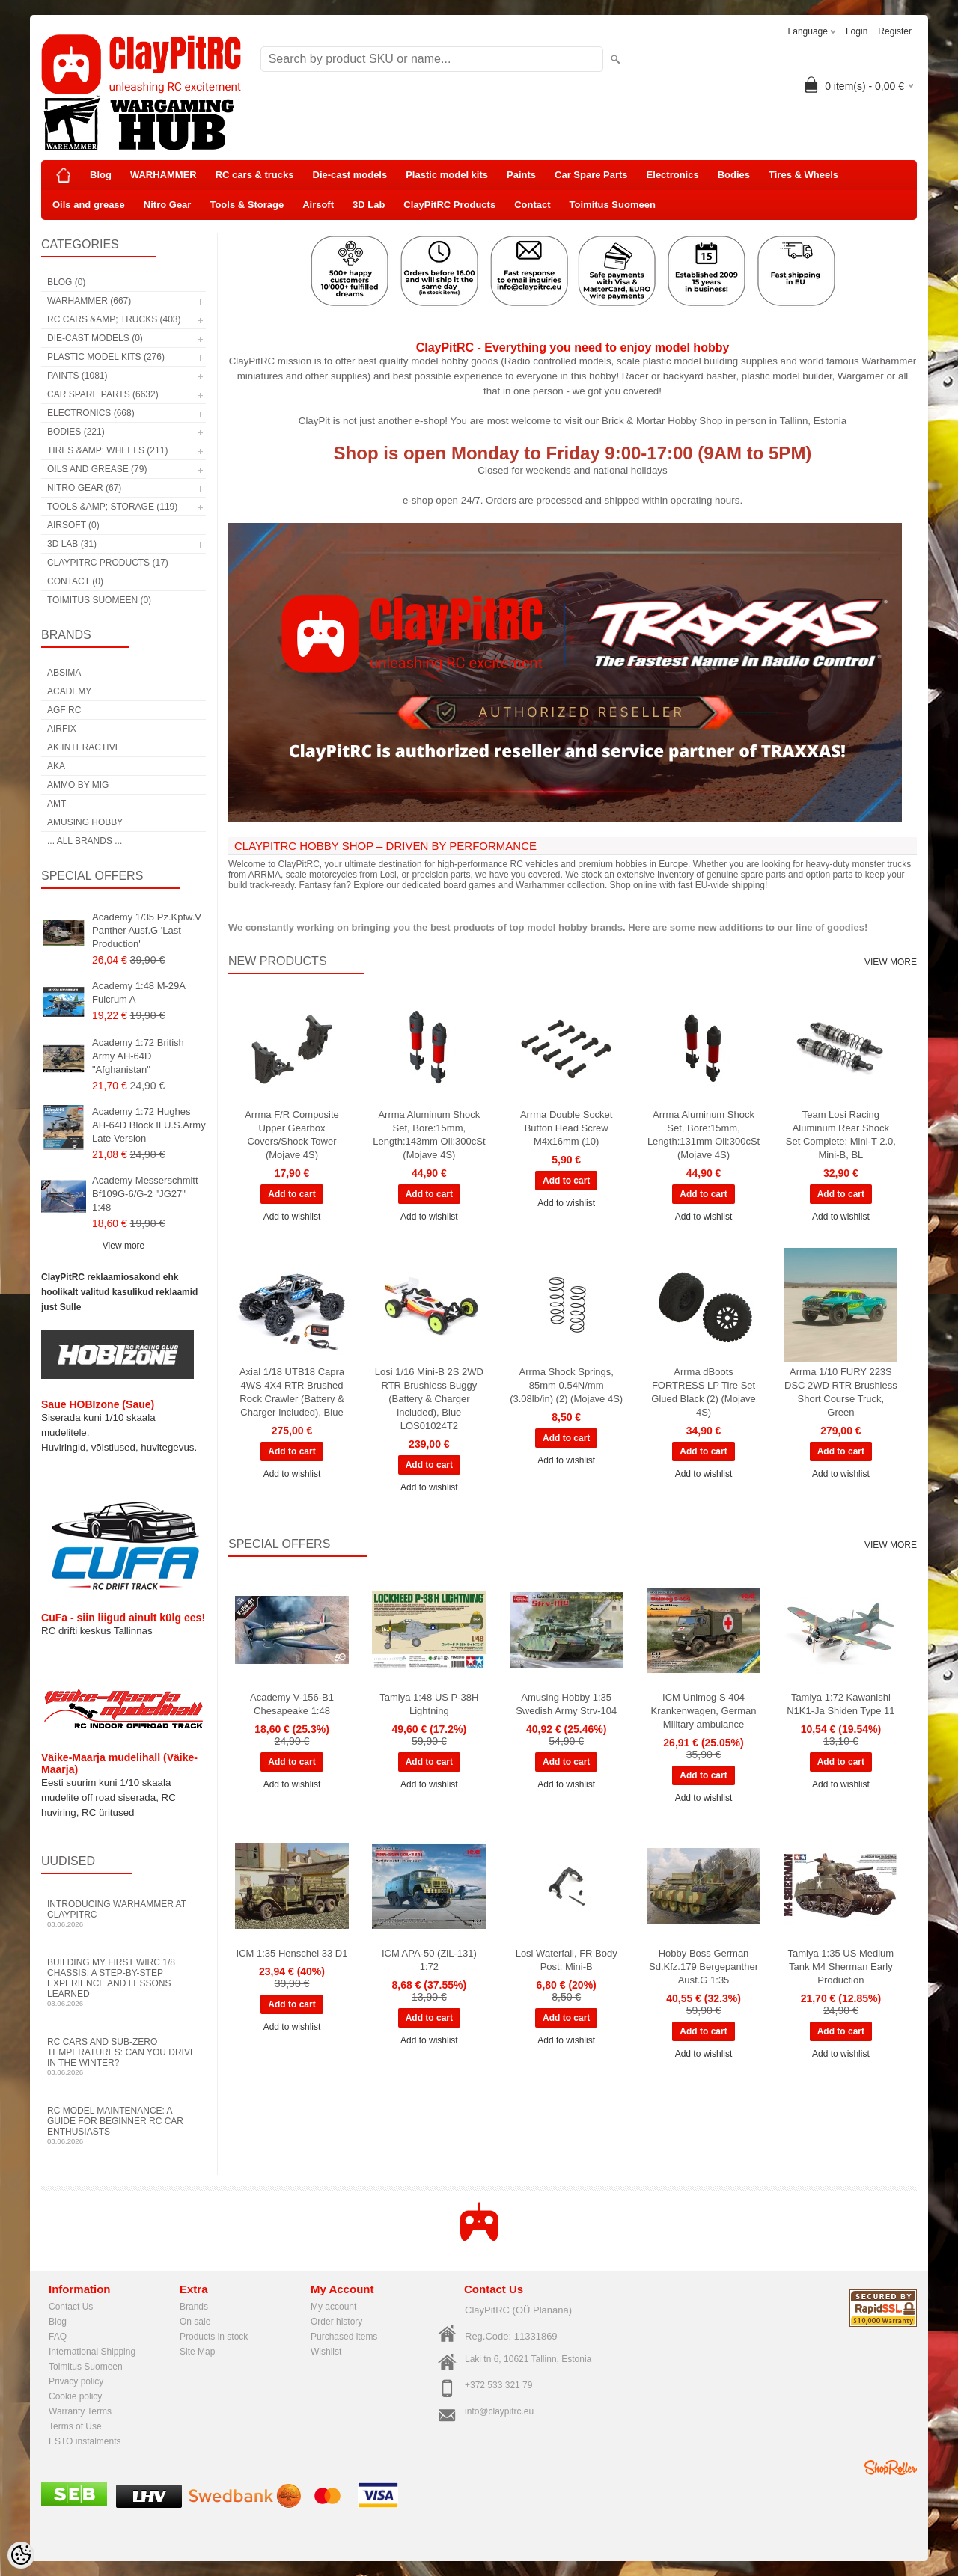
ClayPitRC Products (449, 204)
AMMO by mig (78, 785)
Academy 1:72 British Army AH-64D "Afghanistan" (138, 1056)
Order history (336, 2321)
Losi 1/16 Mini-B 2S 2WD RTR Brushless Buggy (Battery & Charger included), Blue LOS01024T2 (429, 1398)
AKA (56, 766)
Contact (532, 204)
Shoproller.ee (890, 2467)
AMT (56, 803)
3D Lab (369, 204)
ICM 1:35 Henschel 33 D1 (292, 1953)
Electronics (673, 174)
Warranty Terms (80, 2411)
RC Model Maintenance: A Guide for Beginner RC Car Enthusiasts (123, 2125)
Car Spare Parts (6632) (103, 394)
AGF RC (64, 710)
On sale (195, 2321)
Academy (69, 691)
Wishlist (326, 2351)
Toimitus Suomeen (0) (99, 600)
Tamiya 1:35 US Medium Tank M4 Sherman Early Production (841, 1967)
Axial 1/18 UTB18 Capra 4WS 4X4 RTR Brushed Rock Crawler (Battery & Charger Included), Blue (292, 1392)
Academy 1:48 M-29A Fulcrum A (138, 992)
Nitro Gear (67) (84, 488)
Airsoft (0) (73, 525)
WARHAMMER (163, 174)
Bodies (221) (76, 431)
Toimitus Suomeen (613, 204)
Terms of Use (75, 2426)
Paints (521, 174)
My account (333, 2306)
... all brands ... (84, 841)
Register (895, 31)
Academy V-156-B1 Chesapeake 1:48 (292, 1704)
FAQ (58, 2336)
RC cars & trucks (255, 174)
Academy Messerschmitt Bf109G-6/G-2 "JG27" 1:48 (145, 1194)
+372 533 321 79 (498, 2385)
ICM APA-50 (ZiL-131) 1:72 (429, 1960)
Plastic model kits (447, 174)
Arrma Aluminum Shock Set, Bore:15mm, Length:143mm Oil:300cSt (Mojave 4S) (429, 1134)
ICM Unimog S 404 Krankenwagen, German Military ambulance (704, 1711)
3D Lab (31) (72, 544)
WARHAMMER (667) (89, 301)
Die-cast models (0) (95, 338)
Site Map (197, 2351)
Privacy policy (76, 2381)
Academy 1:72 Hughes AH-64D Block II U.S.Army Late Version (149, 1125)
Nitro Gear (168, 204)
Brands (194, 2306)
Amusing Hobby (85, 822)
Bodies (734, 174)
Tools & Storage (247, 204)
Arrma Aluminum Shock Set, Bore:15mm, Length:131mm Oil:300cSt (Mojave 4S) (703, 1134)
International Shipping (92, 2351)
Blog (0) (66, 282)
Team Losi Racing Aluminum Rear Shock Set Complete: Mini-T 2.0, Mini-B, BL (841, 1134)
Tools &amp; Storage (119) (112, 506)
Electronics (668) (91, 413)
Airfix (61, 728)
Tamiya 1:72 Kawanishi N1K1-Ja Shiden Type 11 (840, 1704)
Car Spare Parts (591, 174)
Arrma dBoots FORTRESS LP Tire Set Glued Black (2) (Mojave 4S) (703, 1392)
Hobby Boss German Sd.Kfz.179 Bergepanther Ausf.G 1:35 (703, 1967)
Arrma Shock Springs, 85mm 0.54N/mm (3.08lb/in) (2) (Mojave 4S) (566, 1385)
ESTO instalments (84, 2441)
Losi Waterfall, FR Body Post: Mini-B (566, 1960)
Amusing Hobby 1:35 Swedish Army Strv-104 (566, 1704)
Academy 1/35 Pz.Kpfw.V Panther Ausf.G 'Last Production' (146, 930)
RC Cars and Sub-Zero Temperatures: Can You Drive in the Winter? (123, 2056)
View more (123, 1245)
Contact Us (71, 2306)
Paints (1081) (77, 375)
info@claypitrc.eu (499, 2411)
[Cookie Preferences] (20, 2555)
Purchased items (344, 2336)
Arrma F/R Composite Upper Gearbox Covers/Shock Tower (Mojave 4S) (292, 1134)
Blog (101, 174)
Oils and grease (88, 204)
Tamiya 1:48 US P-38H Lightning (428, 1704)
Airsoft (318, 204)
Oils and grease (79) (97, 469)
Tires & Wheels (803, 174)
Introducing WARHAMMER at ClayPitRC (123, 1913)
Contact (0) (75, 581)
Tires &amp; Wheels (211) (107, 450)
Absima (64, 672)
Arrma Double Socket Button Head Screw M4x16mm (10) (566, 1128)
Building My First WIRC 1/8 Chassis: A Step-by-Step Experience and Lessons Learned (123, 1982)
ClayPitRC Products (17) (107, 562)
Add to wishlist (292, 1216)
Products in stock (214, 2336)
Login (856, 31)
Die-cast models (350, 174)
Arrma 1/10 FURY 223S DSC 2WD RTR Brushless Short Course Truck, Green (840, 1392)
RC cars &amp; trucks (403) (113, 319)
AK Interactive (84, 747)
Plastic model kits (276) (106, 357)
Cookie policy (75, 2396)
